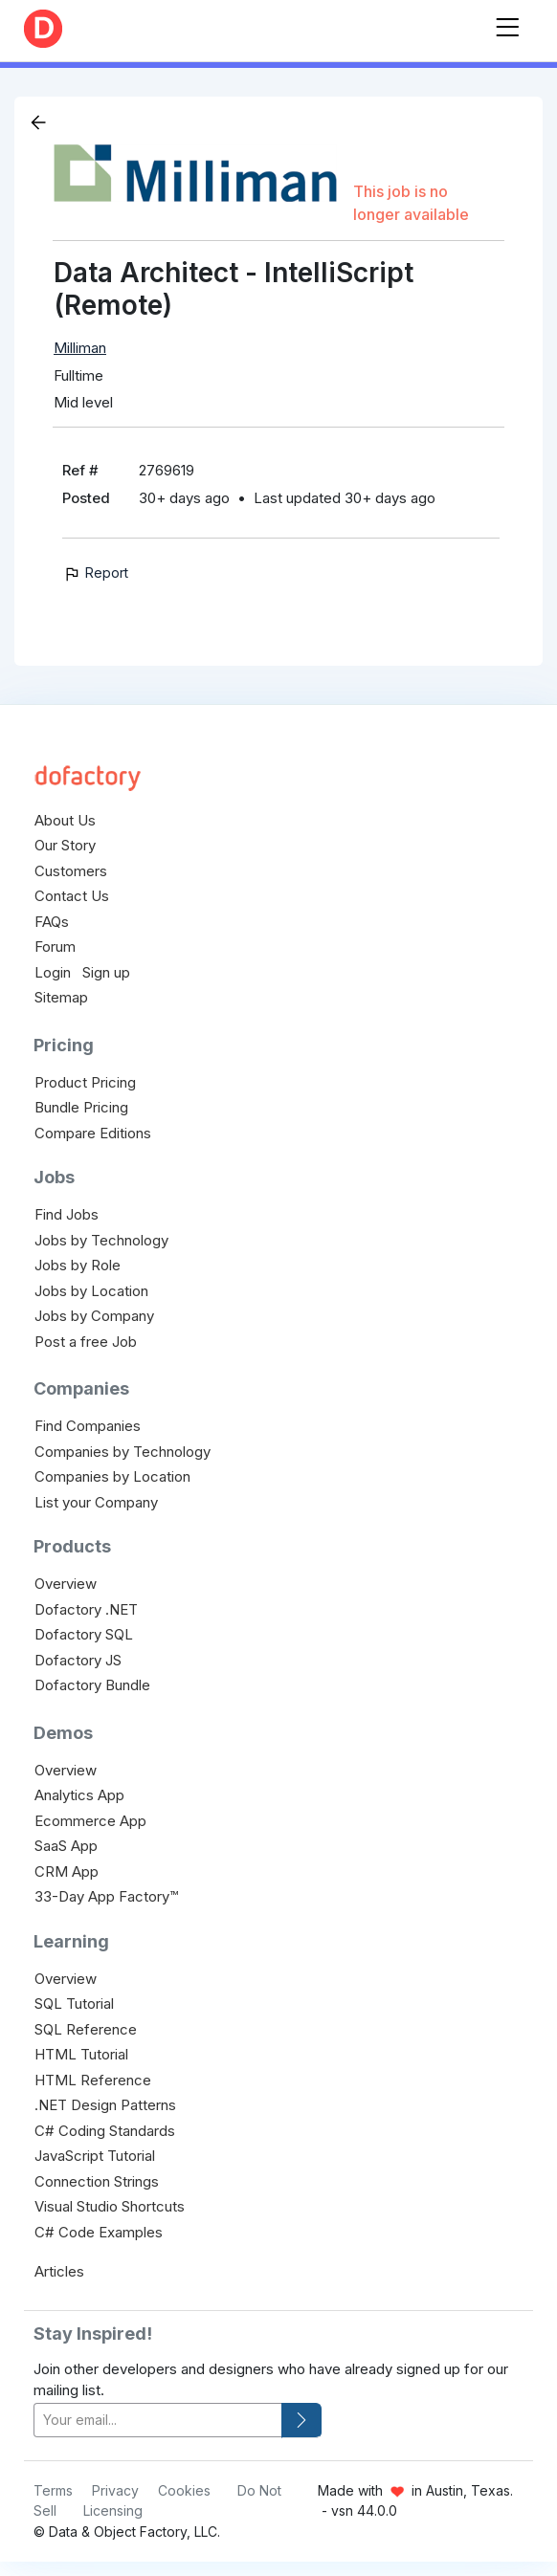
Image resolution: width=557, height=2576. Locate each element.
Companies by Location (112, 1476)
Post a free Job (85, 1341)
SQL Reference (85, 2029)
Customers (70, 871)
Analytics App (79, 1795)
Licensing (113, 2510)
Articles (59, 2271)
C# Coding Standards (104, 2131)
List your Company (96, 1502)
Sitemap (61, 997)
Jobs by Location (91, 1291)
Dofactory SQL (83, 1634)
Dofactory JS (78, 1660)
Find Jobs (66, 1214)
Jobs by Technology (101, 1240)
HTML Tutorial (81, 2054)
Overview (65, 1583)
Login (52, 972)
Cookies (184, 2490)
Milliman (80, 348)
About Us (65, 820)
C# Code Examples (98, 2232)
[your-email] (157, 2420)
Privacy (115, 2490)
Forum (55, 946)
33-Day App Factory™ (106, 1896)
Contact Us (71, 896)
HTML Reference (92, 2080)
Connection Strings (96, 2181)
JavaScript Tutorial (94, 2156)
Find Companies (87, 1426)
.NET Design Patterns (105, 2105)
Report (95, 572)
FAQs (51, 922)
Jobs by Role (77, 1265)
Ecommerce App (90, 1821)
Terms (53, 2490)
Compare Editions (92, 1133)
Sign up (106, 972)
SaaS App (66, 1846)
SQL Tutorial (74, 2003)
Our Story (65, 845)
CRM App (66, 1871)
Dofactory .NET (86, 1609)
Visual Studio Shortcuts (109, 2206)
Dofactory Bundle (92, 1685)
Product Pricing (85, 1082)
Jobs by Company (94, 1316)
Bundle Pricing (81, 1107)
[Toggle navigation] (507, 23)
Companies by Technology (122, 1451)
